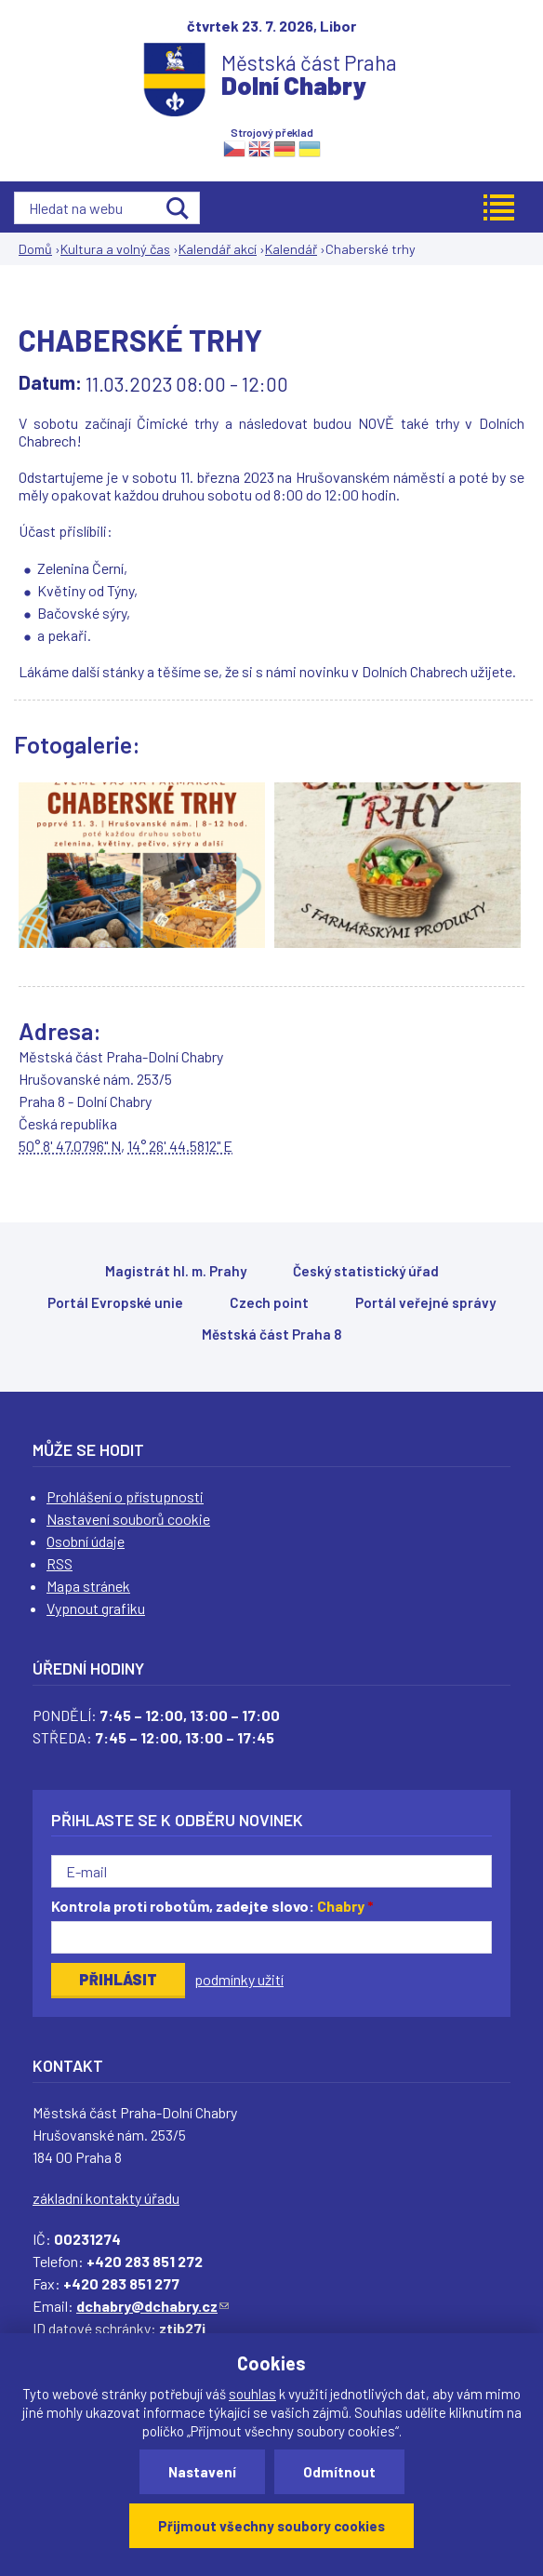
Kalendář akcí (218, 249)
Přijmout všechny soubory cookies (271, 2525)
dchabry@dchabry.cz (152, 2306)
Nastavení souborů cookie (128, 1519)
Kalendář (291, 249)
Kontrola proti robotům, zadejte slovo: (212, 1906)
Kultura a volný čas (115, 249)
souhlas (252, 2393)
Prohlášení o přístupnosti (125, 1496)
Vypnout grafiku (95, 1608)
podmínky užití (239, 1979)
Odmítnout (339, 2471)
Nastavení (202, 2471)
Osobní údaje (85, 1541)
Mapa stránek (88, 1586)
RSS (59, 1563)
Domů (35, 249)
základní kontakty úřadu (106, 2198)
